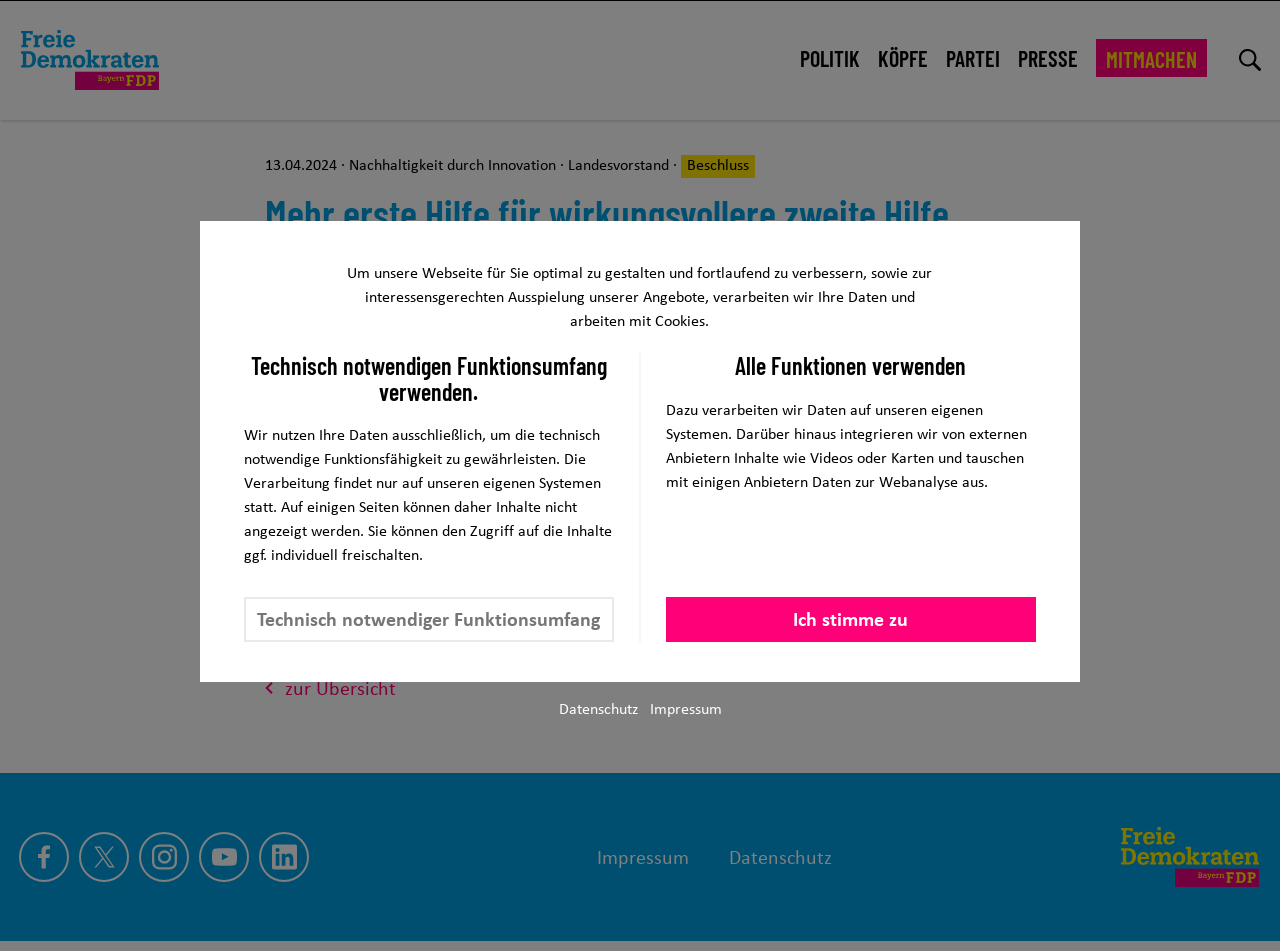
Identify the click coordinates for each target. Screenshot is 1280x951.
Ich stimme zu (850, 619)
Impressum (686, 708)
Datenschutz (598, 708)
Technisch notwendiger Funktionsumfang (428, 619)
